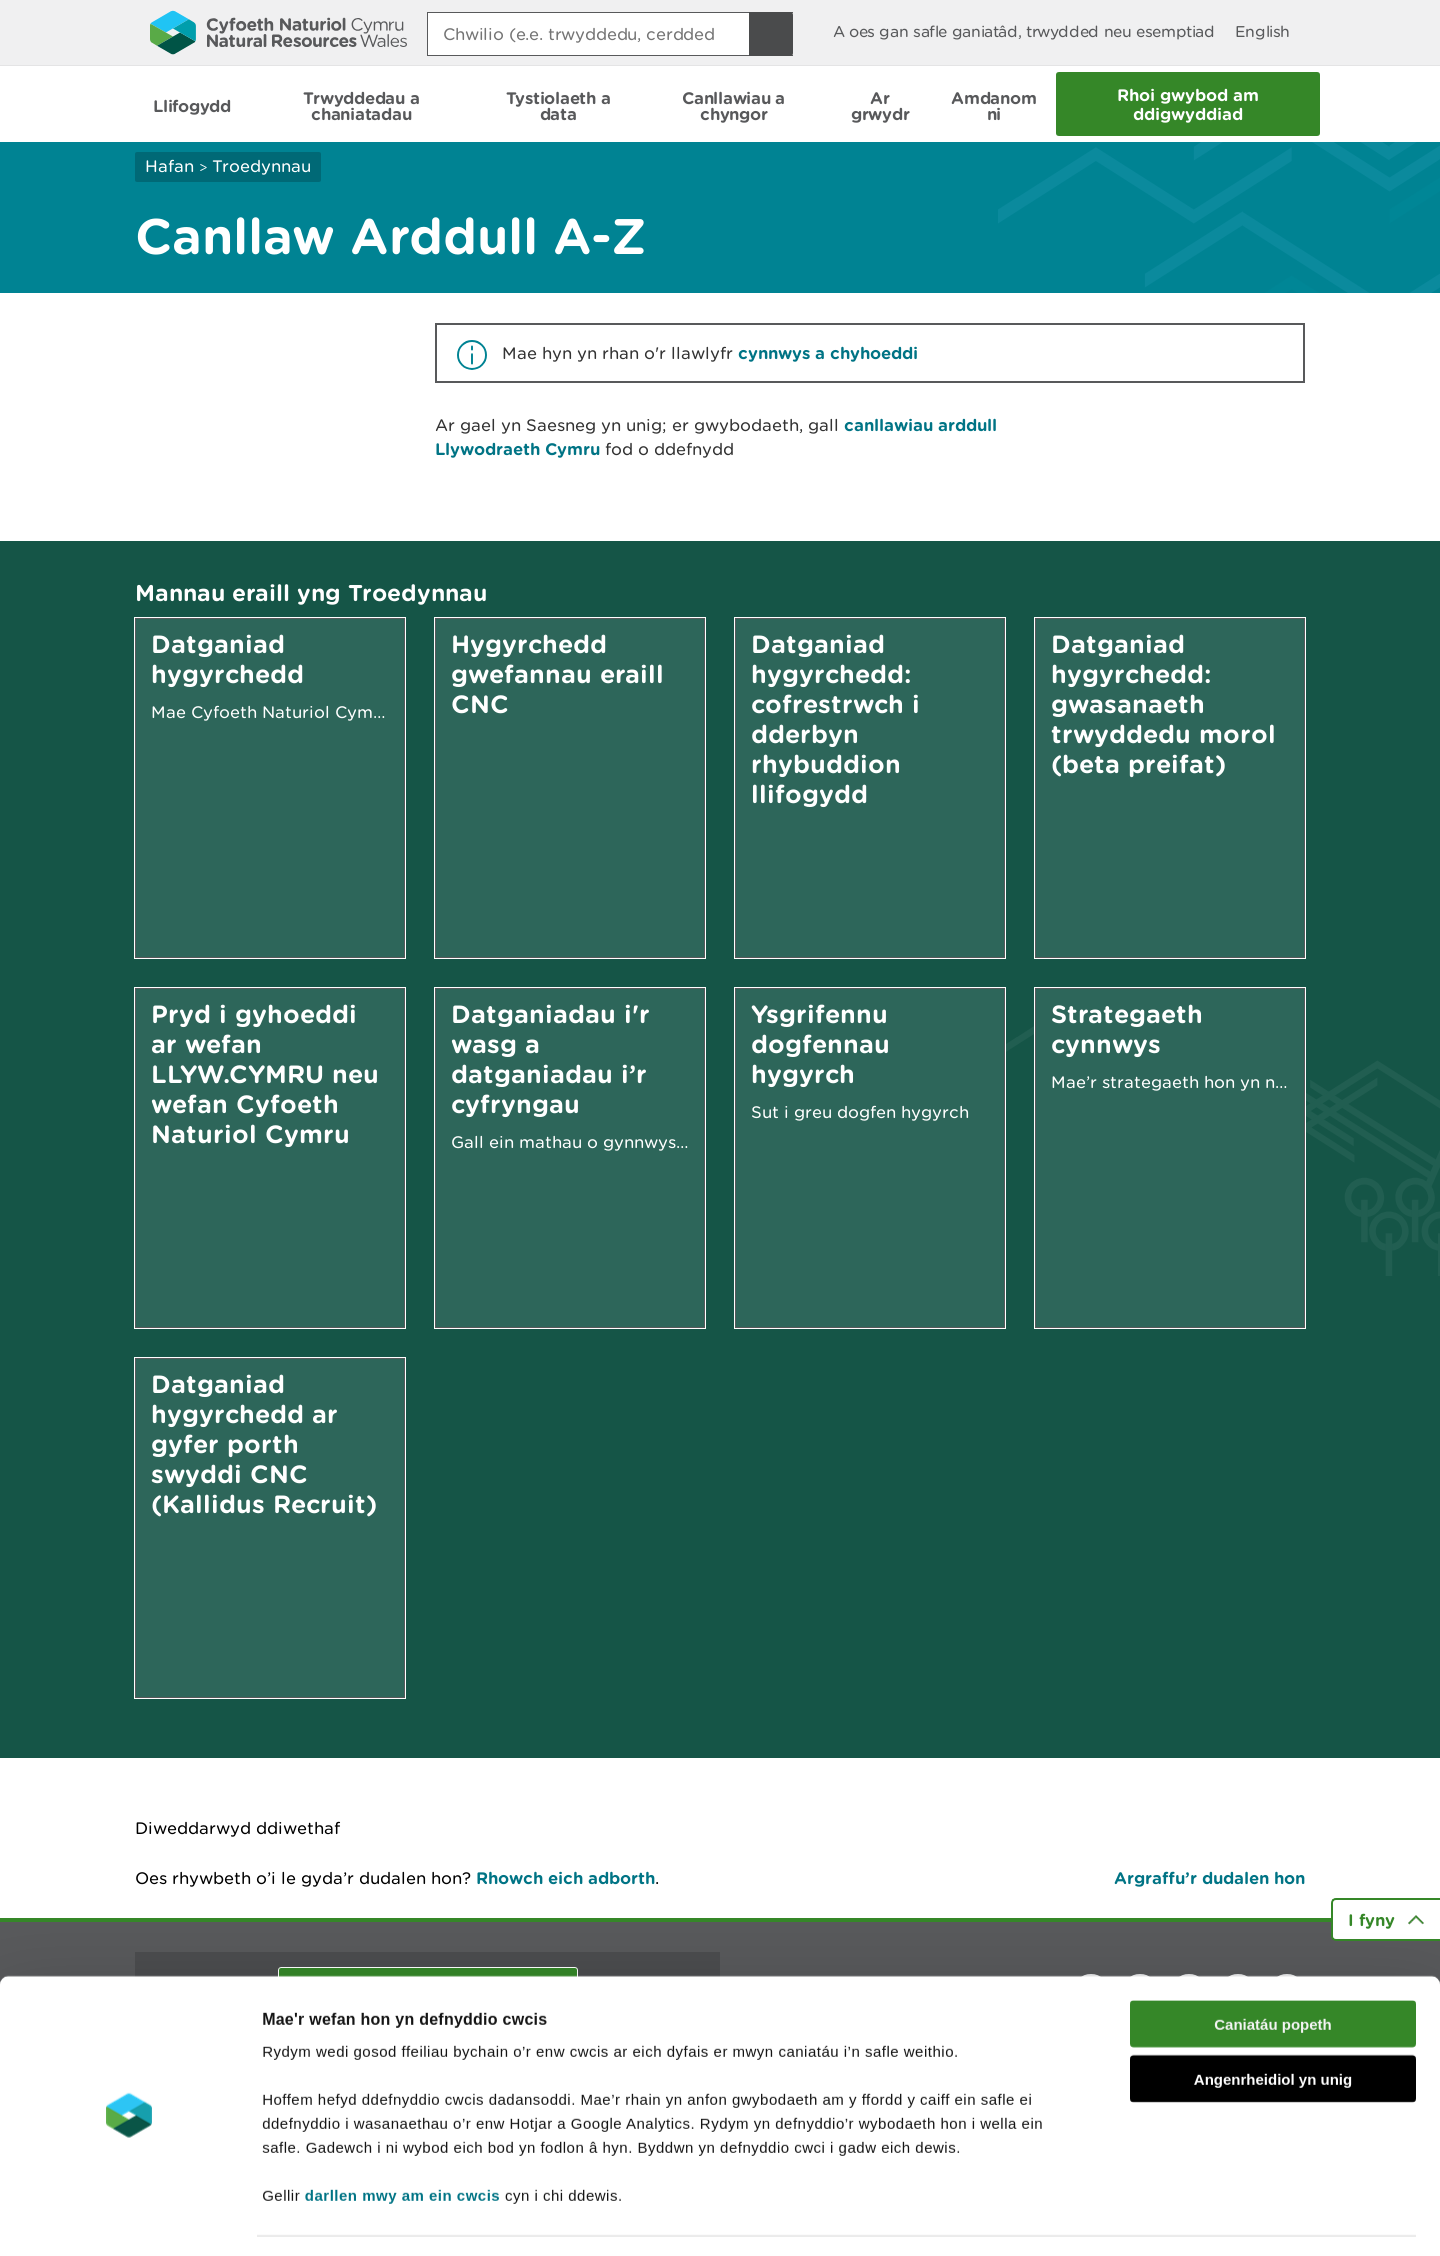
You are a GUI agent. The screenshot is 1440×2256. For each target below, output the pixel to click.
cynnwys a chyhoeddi (828, 352)
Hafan (169, 166)
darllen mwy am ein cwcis (402, 2135)
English (1262, 31)
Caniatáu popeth (1273, 1964)
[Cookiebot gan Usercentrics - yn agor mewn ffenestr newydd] (129, 2217)
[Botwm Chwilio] (771, 34)
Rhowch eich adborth (565, 1877)
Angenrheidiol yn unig (1273, 2019)
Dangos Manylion (1112, 2216)
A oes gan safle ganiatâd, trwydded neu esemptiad (1024, 31)
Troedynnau (261, 166)
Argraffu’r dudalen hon (1209, 1877)
